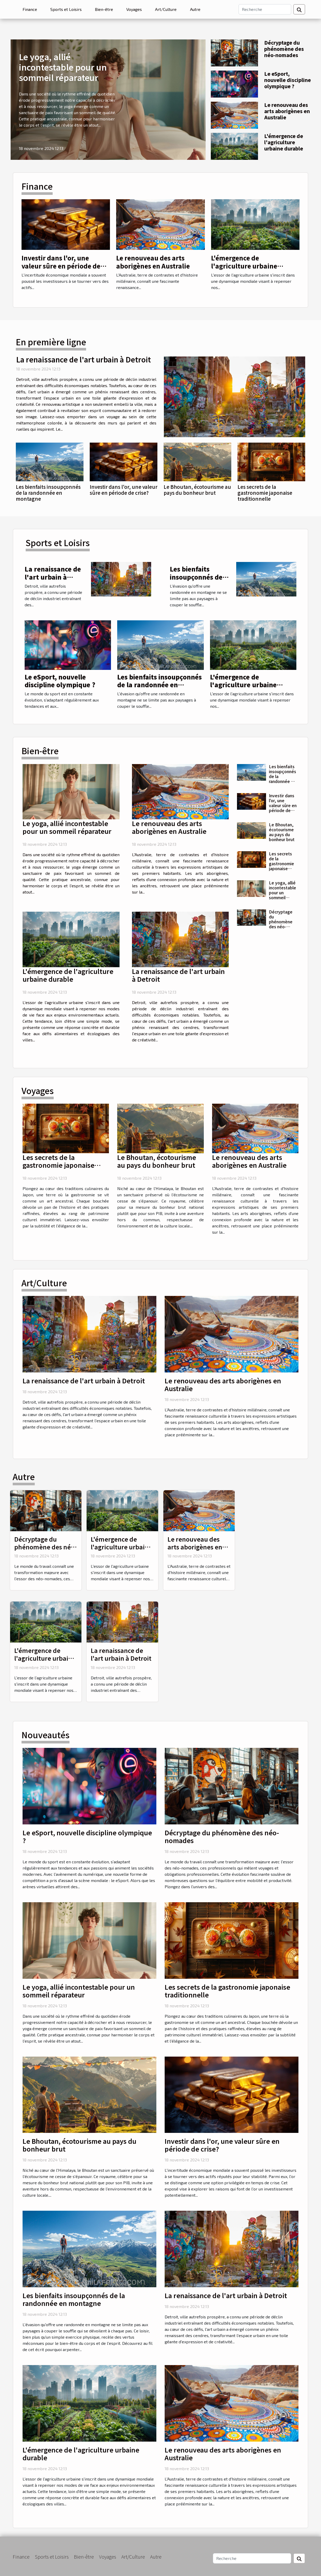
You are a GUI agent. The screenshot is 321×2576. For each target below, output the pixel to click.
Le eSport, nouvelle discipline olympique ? (287, 80)
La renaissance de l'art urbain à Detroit (83, 359)
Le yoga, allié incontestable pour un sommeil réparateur (63, 67)
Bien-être (104, 9)
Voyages (134, 9)
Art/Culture (166, 9)
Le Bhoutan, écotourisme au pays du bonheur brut (197, 489)
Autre (195, 9)
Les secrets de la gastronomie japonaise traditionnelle (265, 492)
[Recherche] (265, 9)
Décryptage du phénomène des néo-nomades (284, 49)
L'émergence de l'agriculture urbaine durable (283, 142)
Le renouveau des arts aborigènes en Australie (287, 111)
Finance (30, 9)
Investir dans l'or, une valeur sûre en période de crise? (61, 265)
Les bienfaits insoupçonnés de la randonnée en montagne (48, 492)
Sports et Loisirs (66, 9)
